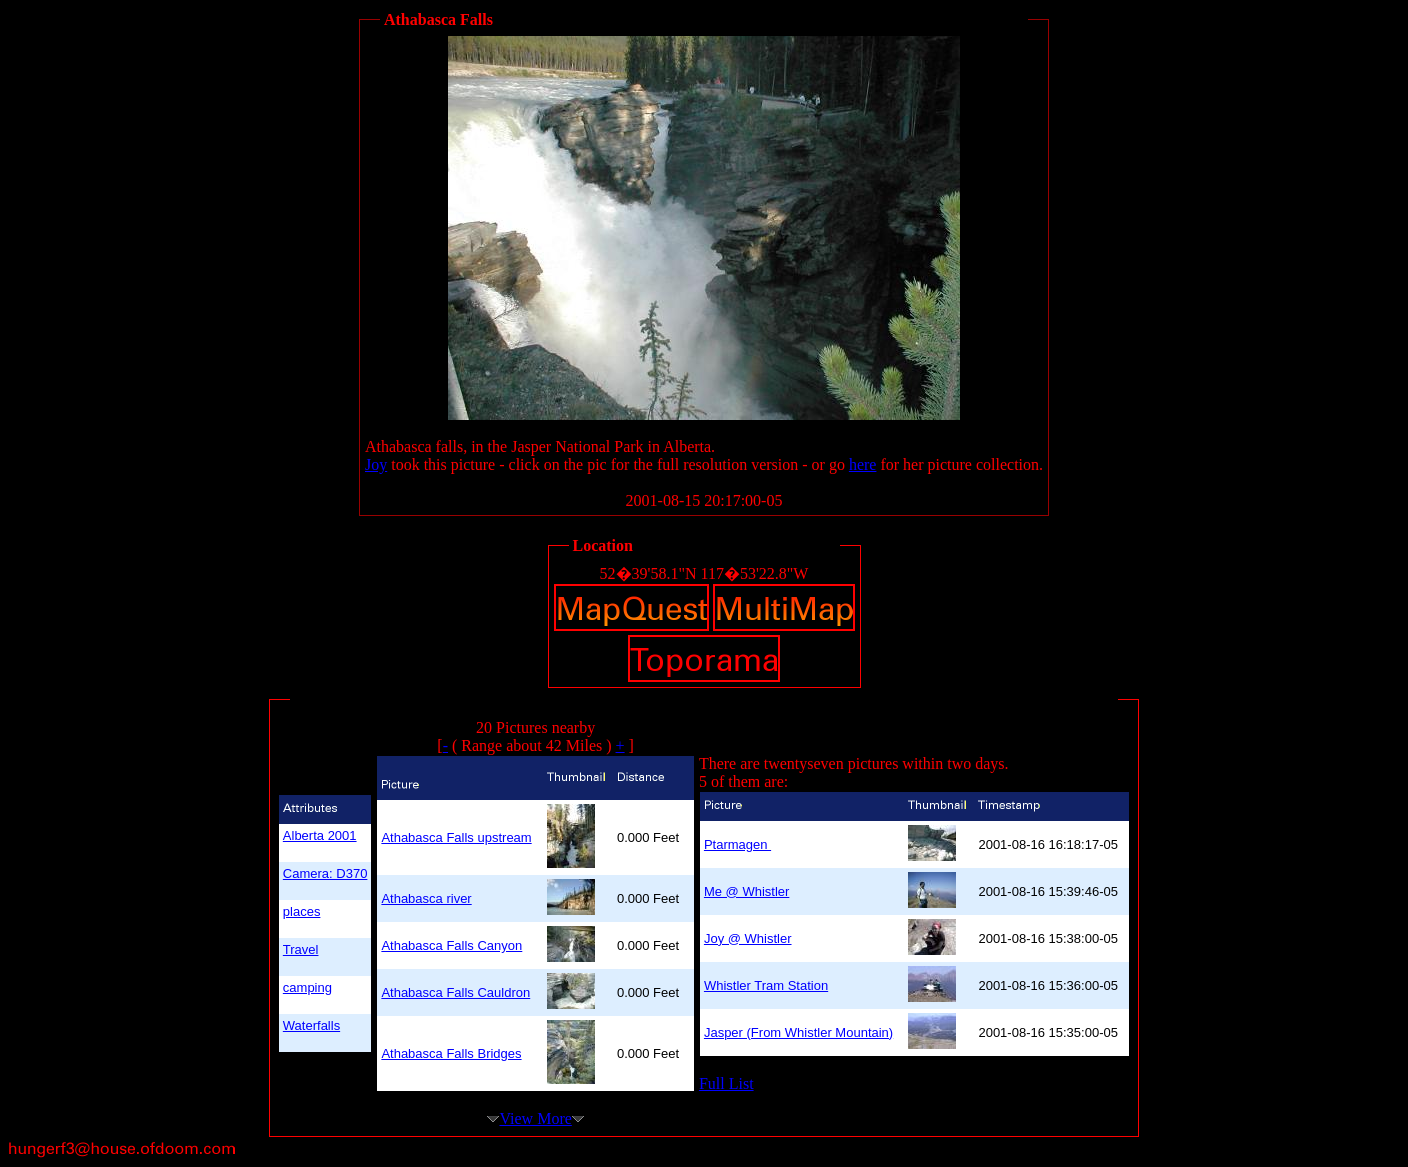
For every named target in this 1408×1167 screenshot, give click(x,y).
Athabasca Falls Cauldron (455, 992)
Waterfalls (311, 1025)
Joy (376, 464)
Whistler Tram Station (766, 985)
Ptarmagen (737, 844)
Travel (301, 949)
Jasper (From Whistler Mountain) (798, 1032)
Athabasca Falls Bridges (451, 1053)
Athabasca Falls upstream (456, 837)
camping (307, 987)
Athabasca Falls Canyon (451, 945)
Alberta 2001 (320, 835)
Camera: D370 (325, 873)
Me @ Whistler (746, 891)
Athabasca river (426, 898)
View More (535, 1118)
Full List (726, 1083)
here (863, 464)
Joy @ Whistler (748, 938)
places (302, 911)
